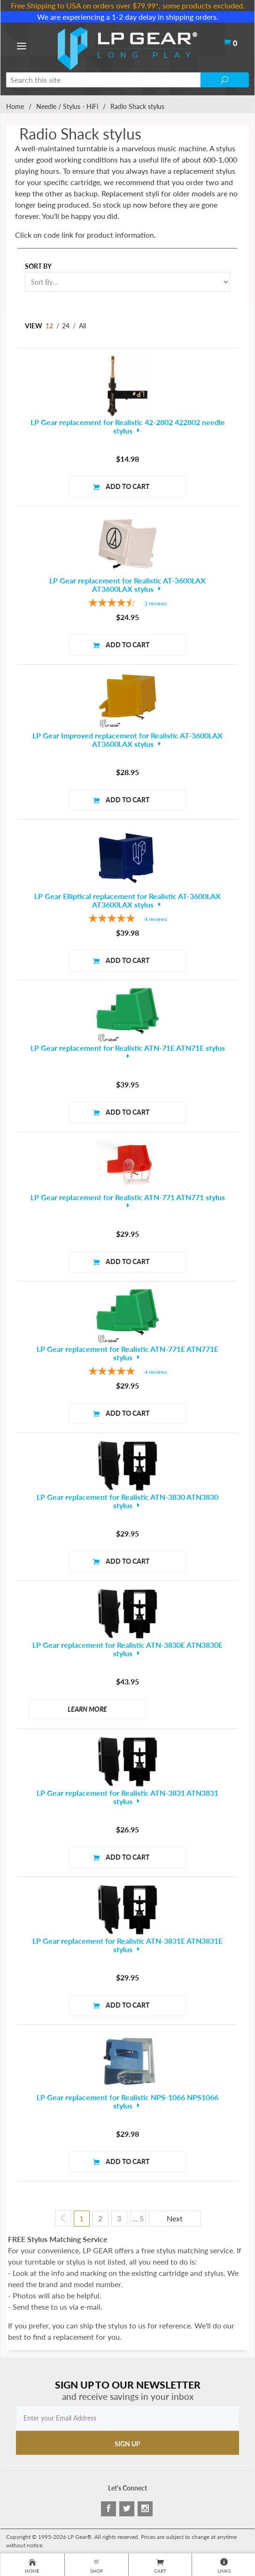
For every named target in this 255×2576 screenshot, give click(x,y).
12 (49, 326)
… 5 (138, 2218)
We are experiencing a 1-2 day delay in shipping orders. (127, 16)
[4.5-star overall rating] (127, 604)
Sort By (38, 266)
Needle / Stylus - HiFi (67, 106)
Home (15, 106)
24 (66, 326)
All (82, 326)
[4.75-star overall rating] (127, 1372)
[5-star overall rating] (127, 919)
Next (175, 2218)
